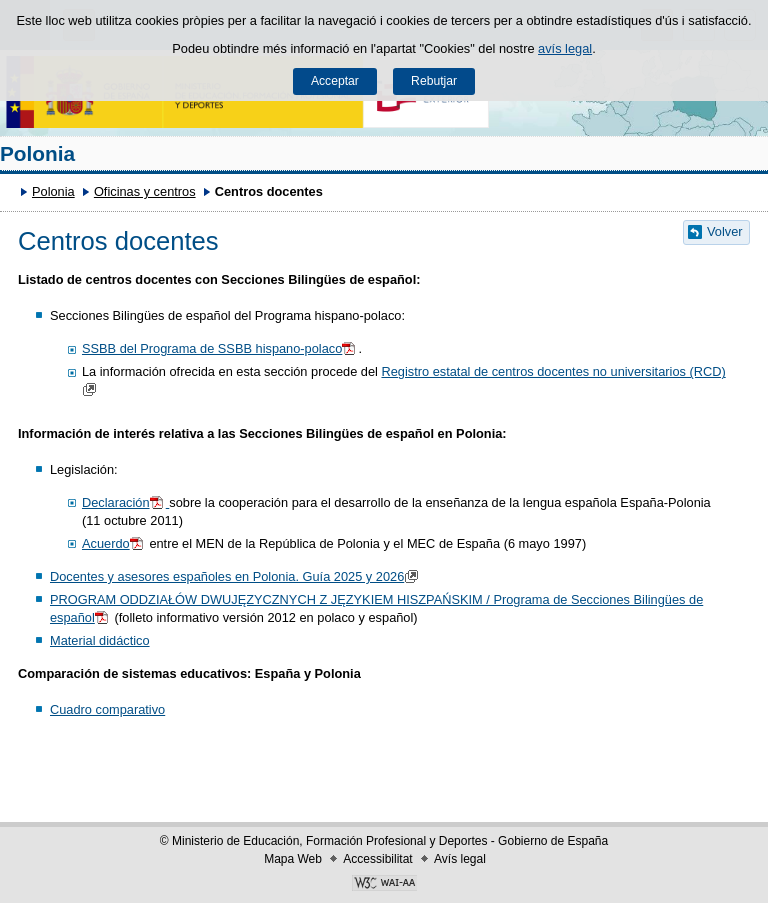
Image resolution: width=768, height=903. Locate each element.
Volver (725, 231)
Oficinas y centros (145, 191)
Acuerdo (114, 543)
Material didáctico (100, 640)
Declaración (125, 502)
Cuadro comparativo (107, 709)
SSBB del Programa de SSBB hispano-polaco (220, 348)
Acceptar (335, 81)
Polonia (37, 153)
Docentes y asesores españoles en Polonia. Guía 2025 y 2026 (236, 576)
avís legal (565, 48)
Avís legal (460, 859)
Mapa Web (293, 859)
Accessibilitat (377, 859)
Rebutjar (434, 81)
